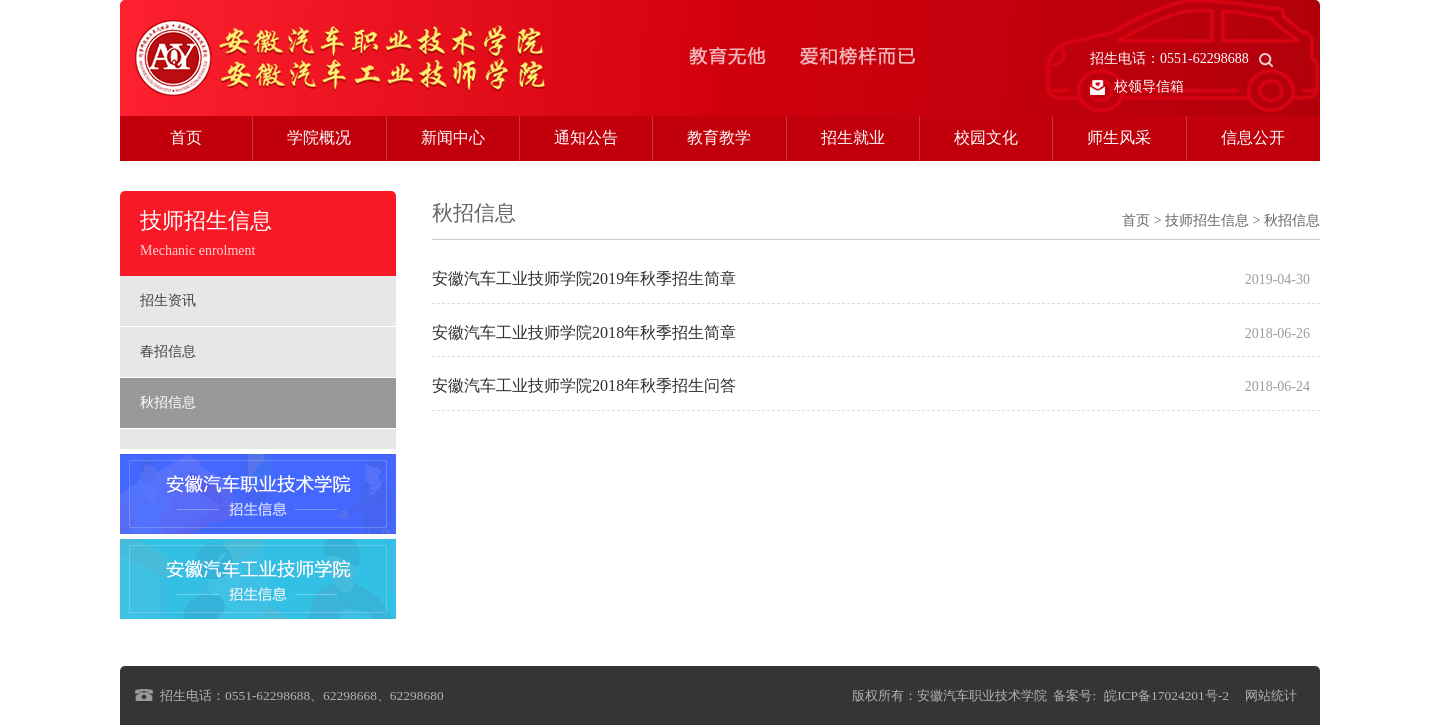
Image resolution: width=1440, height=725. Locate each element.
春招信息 (168, 351)
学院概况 (319, 137)
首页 (186, 137)
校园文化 (986, 137)
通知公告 (586, 137)
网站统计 (1271, 695)
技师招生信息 (1207, 220)
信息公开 (1253, 137)
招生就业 (853, 137)
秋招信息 (168, 402)
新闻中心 (453, 137)
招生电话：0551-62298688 (1181, 58)
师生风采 (1119, 137)
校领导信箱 (1137, 87)
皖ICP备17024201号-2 (1166, 695)
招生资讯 (168, 300)
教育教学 (719, 137)
